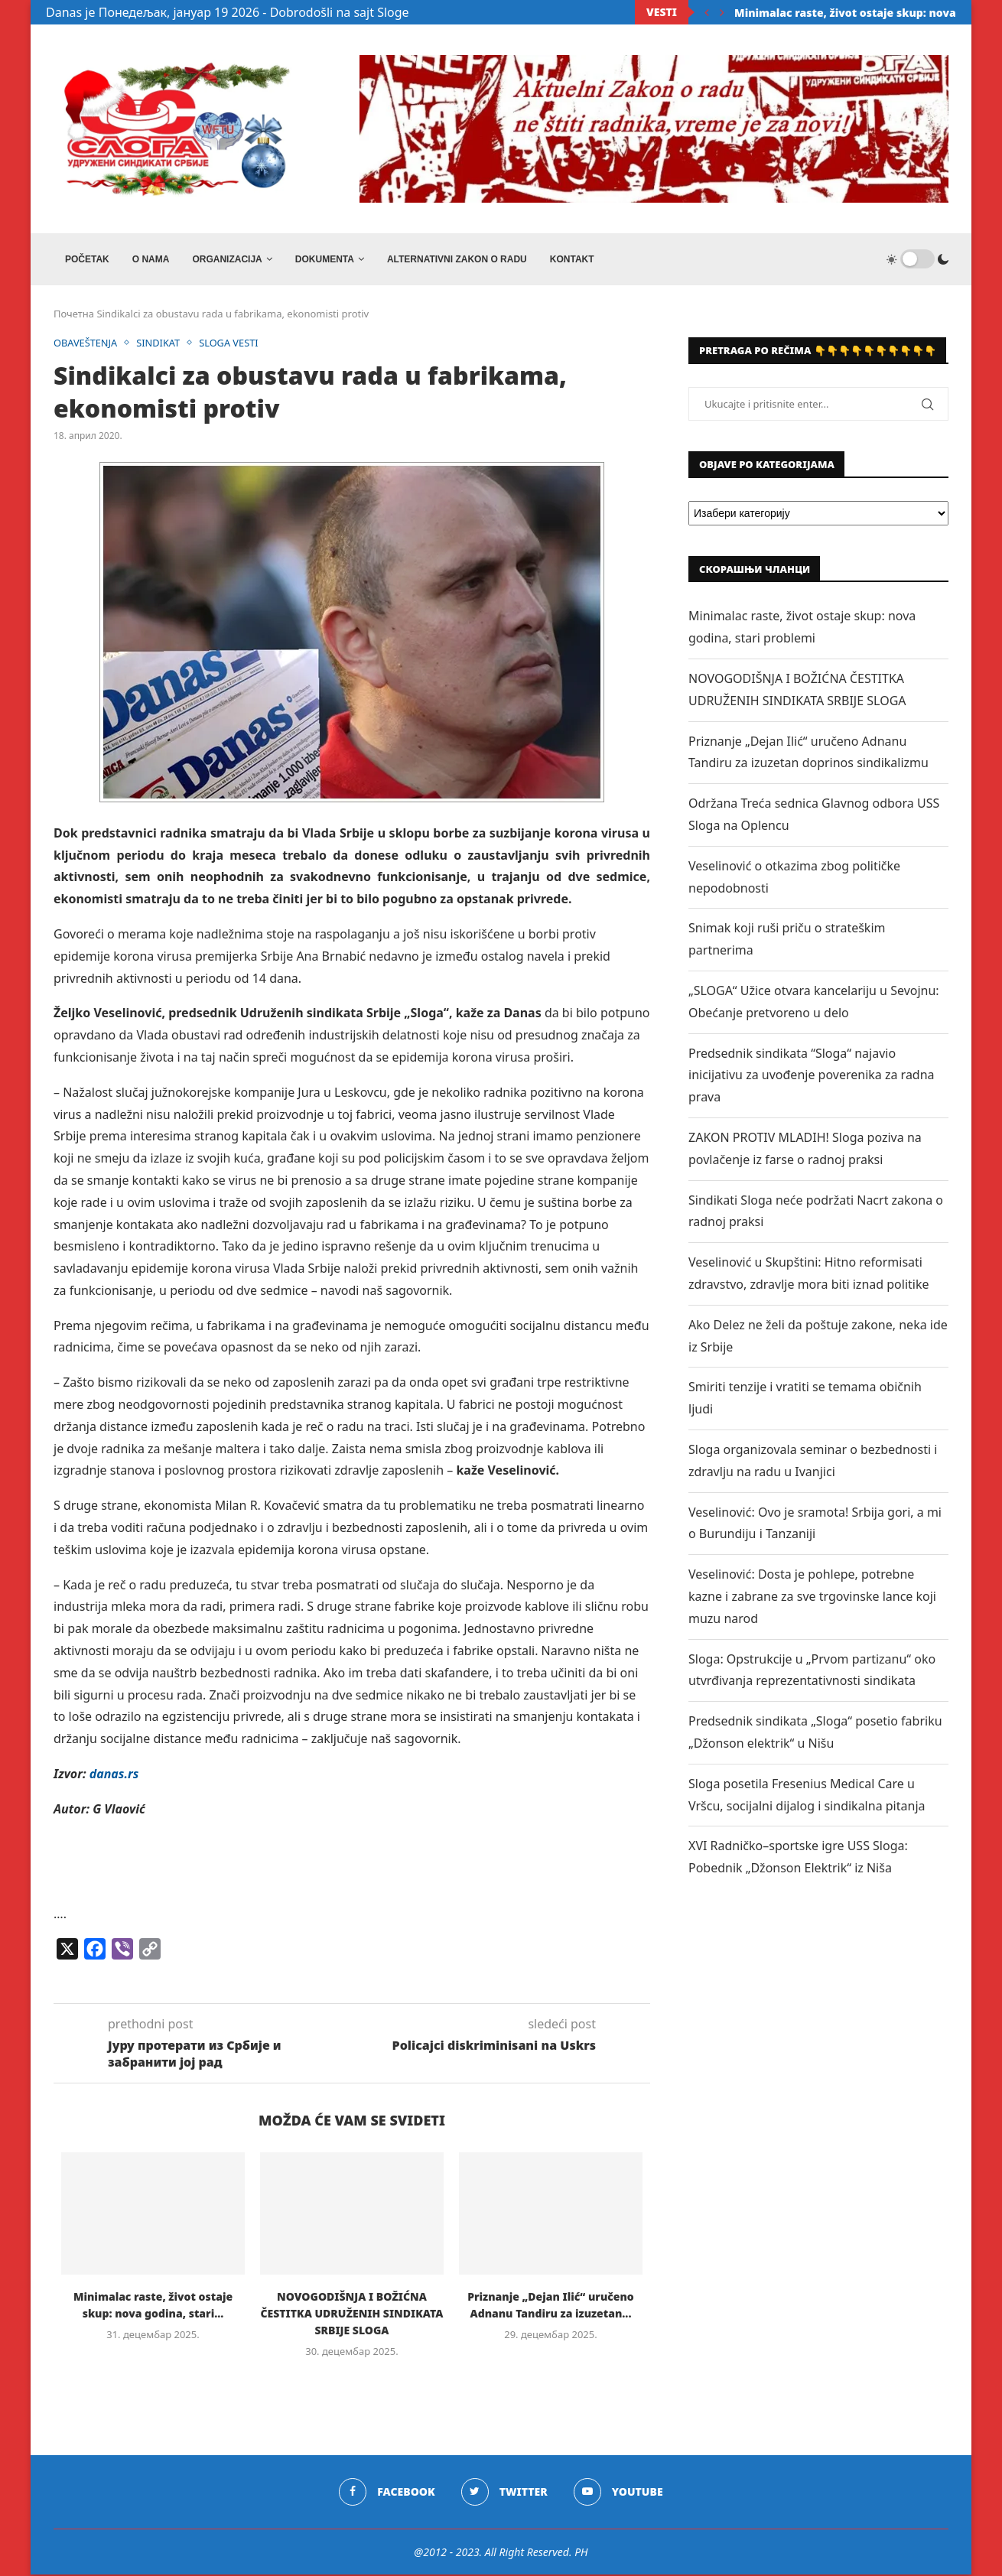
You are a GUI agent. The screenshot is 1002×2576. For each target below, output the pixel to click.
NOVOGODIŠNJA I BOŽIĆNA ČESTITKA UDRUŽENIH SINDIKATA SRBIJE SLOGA (351, 2314)
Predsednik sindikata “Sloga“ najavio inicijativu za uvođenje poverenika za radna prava (811, 1076)
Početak (87, 259)
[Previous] (707, 12)
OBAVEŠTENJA (86, 344)
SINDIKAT (160, 344)
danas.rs (114, 1774)
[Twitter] (504, 2492)
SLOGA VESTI (231, 344)
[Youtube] (618, 2492)
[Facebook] (386, 2492)
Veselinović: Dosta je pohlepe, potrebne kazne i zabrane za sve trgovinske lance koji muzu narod (812, 1597)
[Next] (722, 12)
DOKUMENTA (324, 259)
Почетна (74, 315)
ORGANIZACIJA (227, 259)
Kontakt (572, 259)
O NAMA (151, 259)
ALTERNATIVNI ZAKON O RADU (457, 259)
